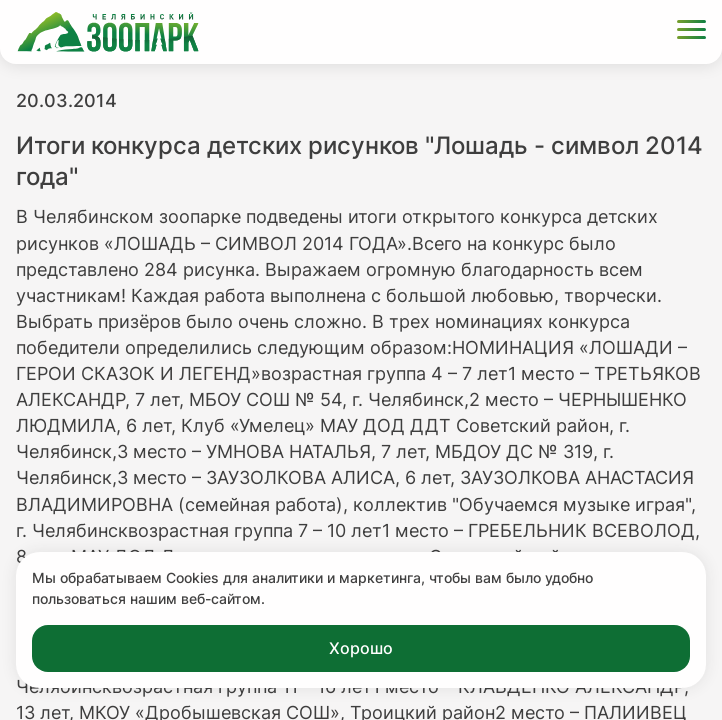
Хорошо (361, 648)
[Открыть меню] (691, 32)
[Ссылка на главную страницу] (108, 32)
